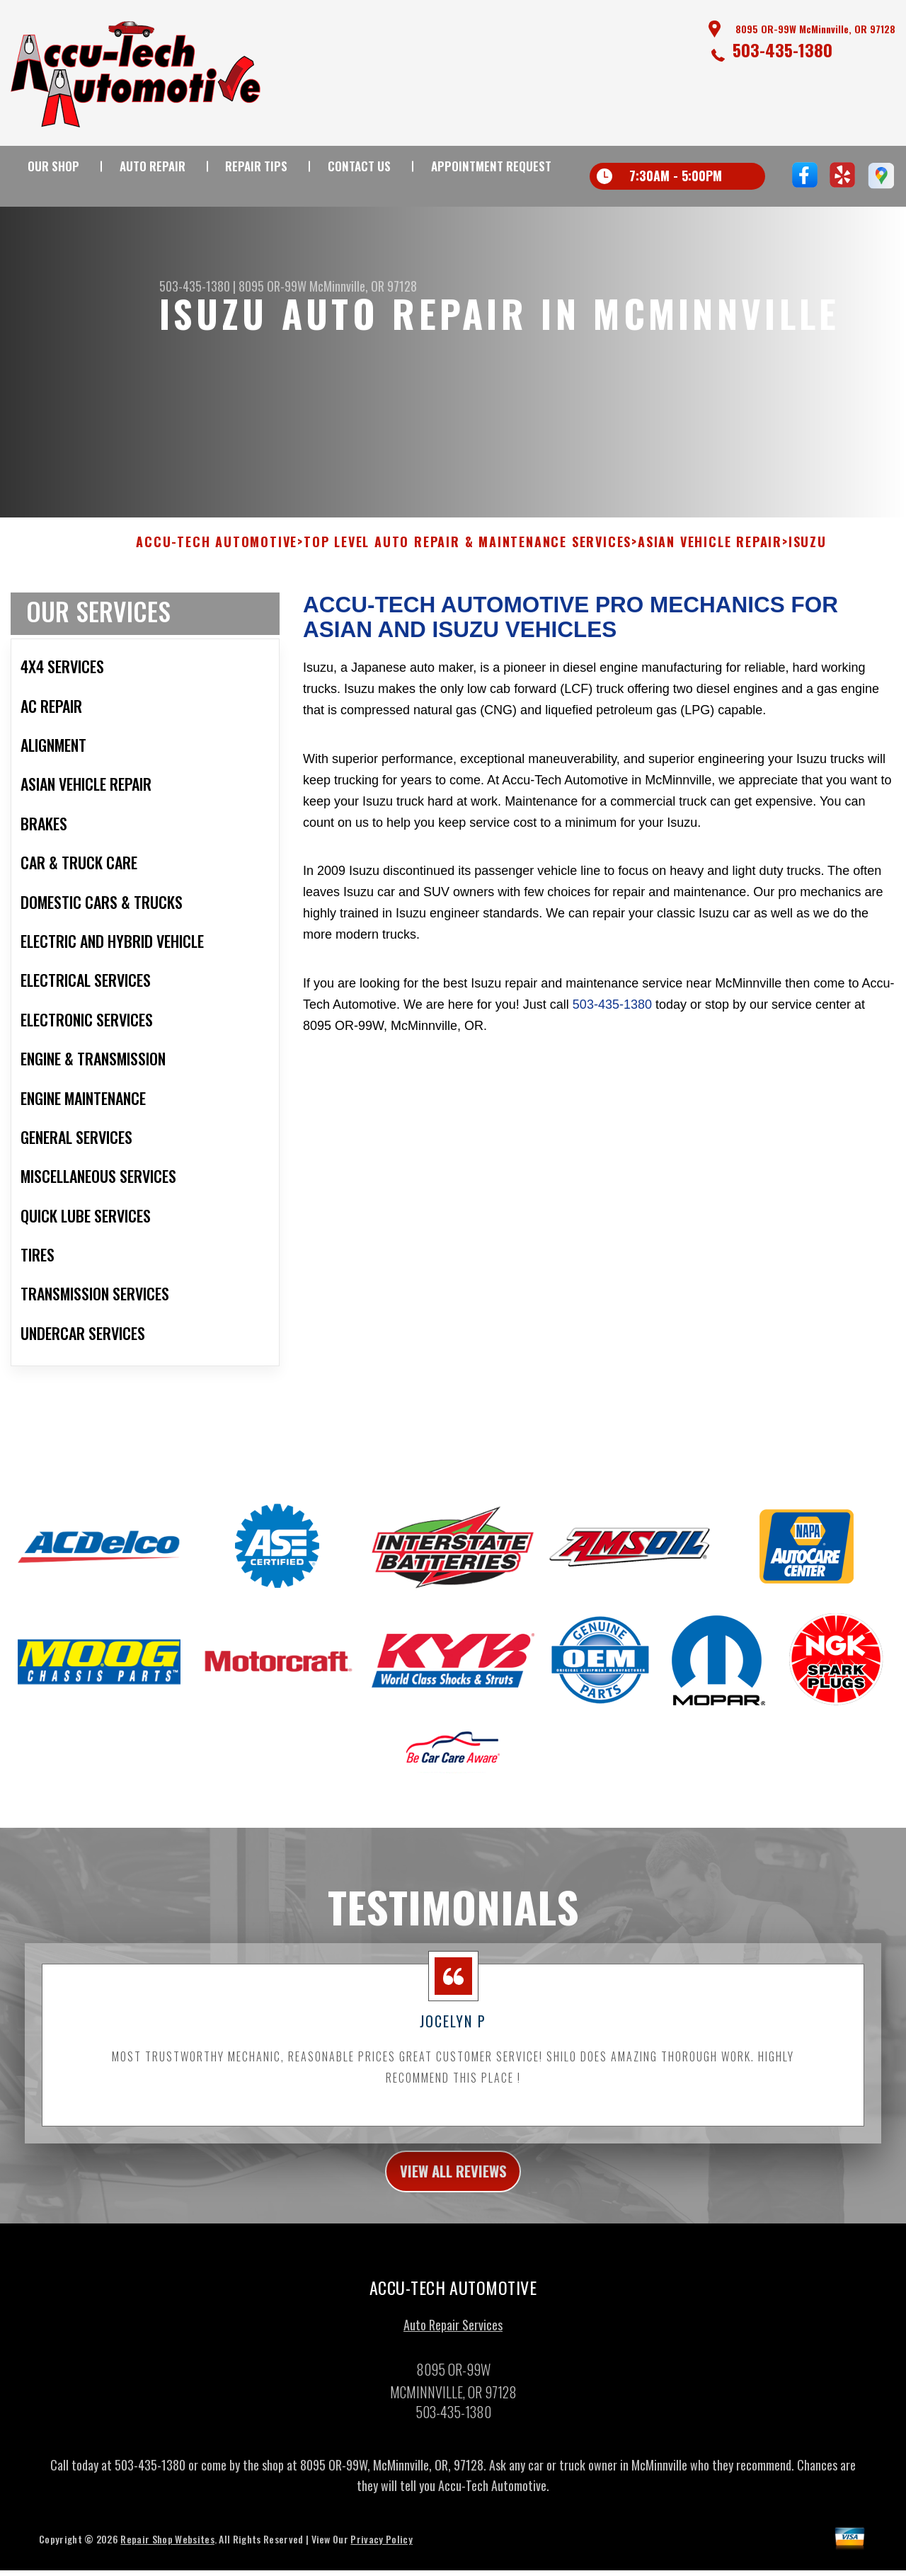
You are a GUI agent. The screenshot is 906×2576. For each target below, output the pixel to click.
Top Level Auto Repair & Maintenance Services (467, 551)
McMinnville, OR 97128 (363, 286)
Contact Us (359, 166)
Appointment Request (491, 166)
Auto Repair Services (453, 2339)
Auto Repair (152, 166)
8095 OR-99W (272, 286)
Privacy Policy (381, 2553)
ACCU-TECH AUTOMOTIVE (216, 551)
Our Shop (53, 166)
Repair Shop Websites (167, 2553)
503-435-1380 (782, 49)
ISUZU (808, 551)
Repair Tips (256, 166)
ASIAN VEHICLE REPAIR (710, 551)
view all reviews (453, 2182)
